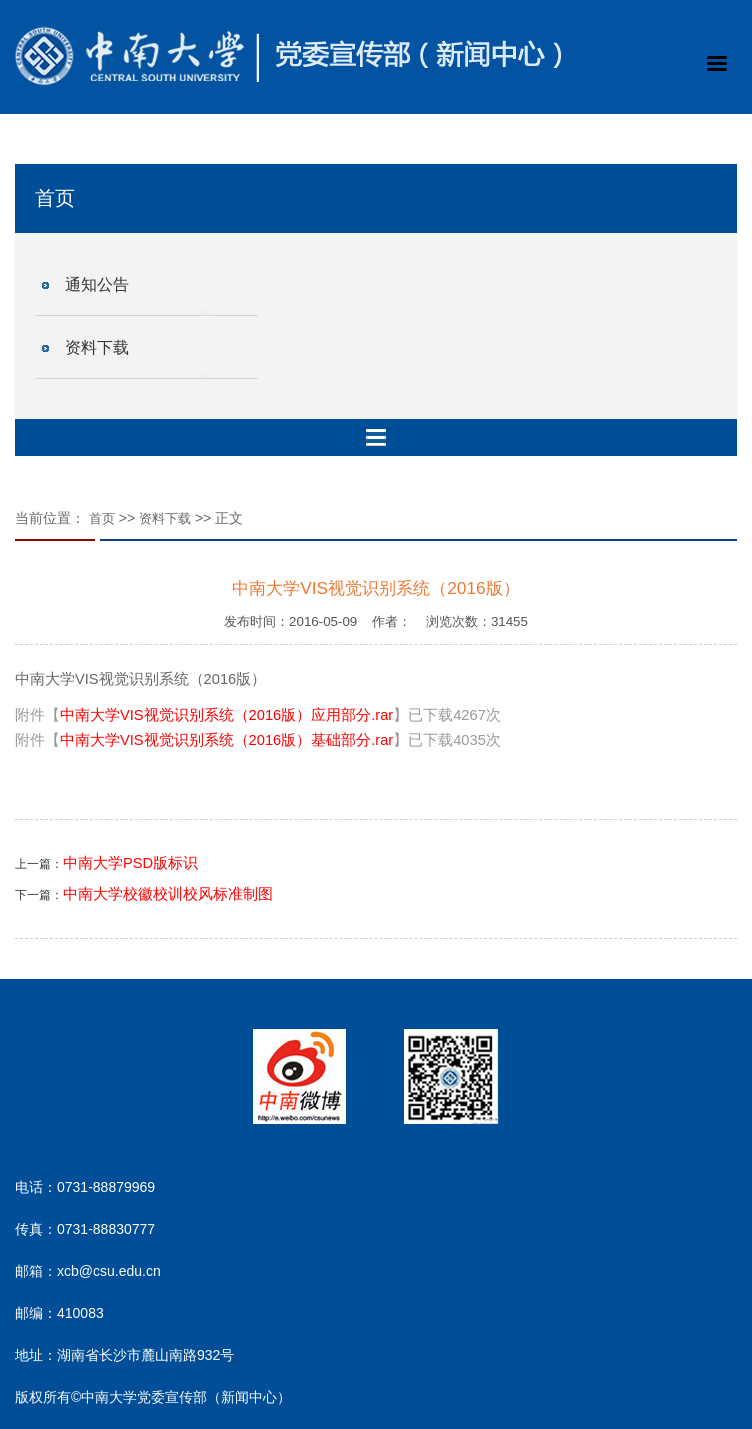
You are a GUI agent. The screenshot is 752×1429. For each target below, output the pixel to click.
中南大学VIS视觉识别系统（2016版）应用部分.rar (226, 715)
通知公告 (97, 284)
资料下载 (97, 347)
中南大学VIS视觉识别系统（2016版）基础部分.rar (226, 740)
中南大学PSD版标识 (130, 863)
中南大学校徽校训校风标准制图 (168, 894)
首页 (102, 518)
